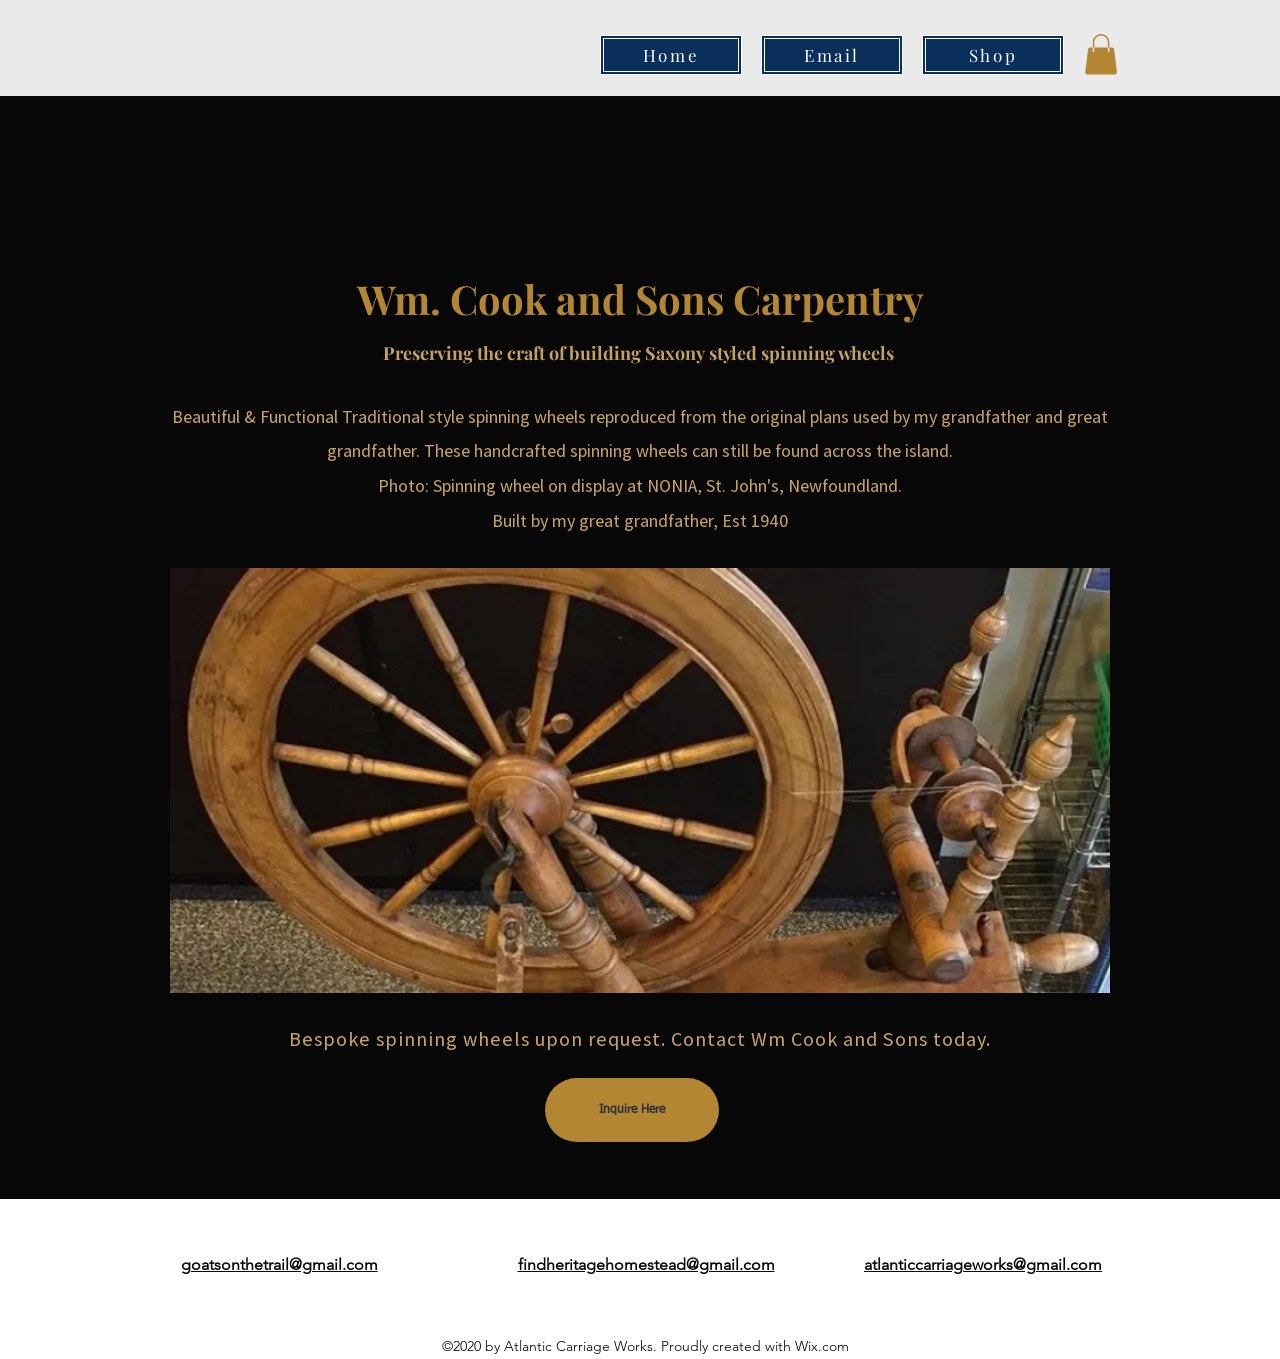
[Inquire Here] (632, 1110)
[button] (1101, 54)
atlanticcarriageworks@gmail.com (983, 1264)
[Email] (832, 55)
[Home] (671, 55)
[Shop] (993, 55)
